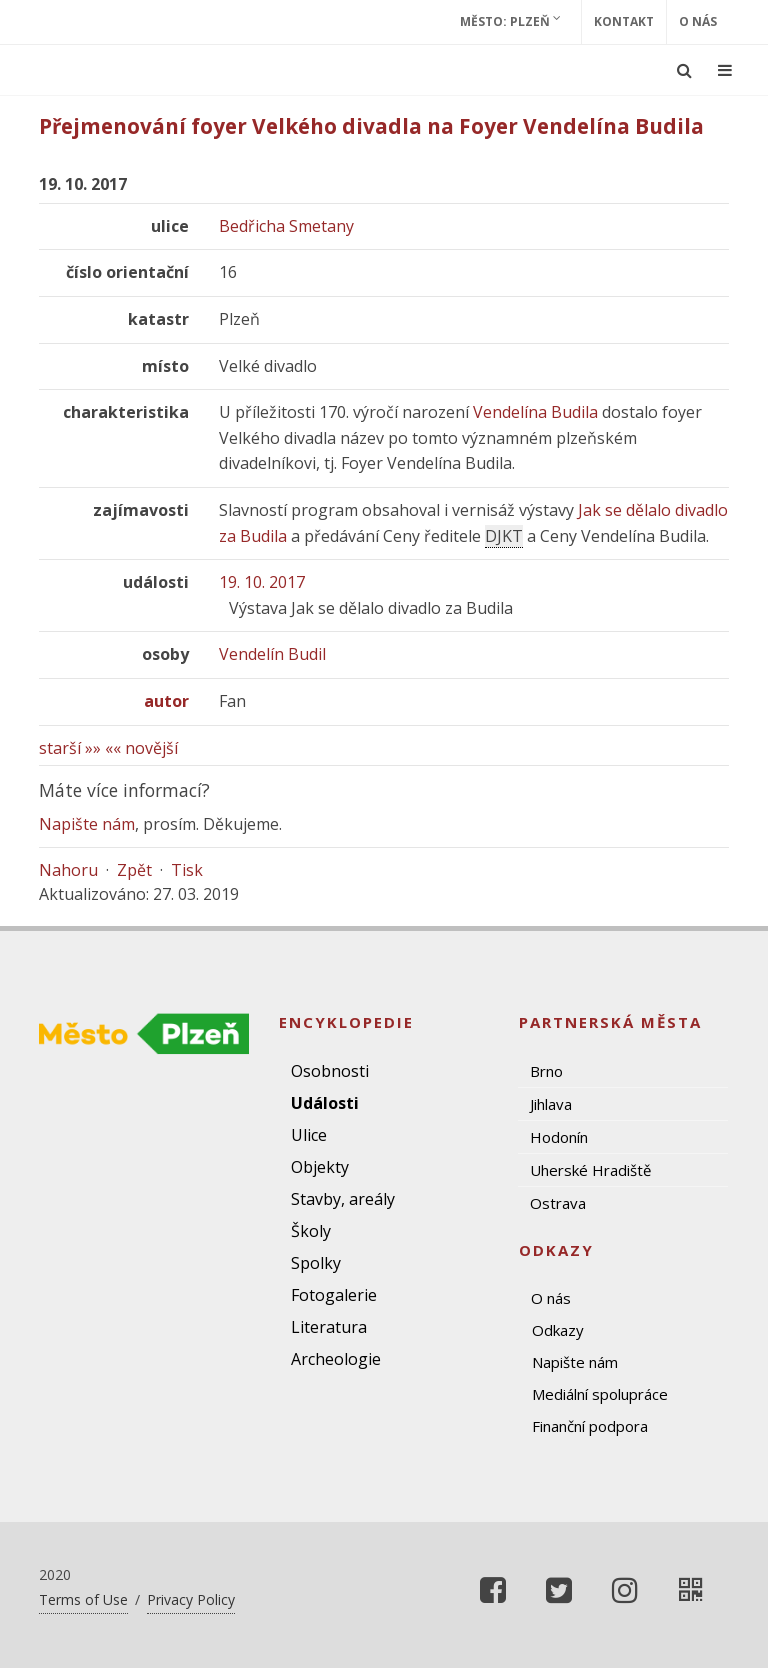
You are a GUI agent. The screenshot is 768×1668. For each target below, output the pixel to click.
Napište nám (87, 824)
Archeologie (336, 1359)
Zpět (134, 870)
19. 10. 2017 (262, 582)
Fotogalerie (334, 1295)
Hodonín (559, 1137)
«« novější (141, 748)
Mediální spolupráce (600, 1394)
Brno (546, 1071)
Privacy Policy (191, 1599)
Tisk (187, 870)
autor (166, 701)
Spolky (316, 1263)
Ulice (309, 1135)
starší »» (70, 748)
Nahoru (68, 870)
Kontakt (624, 21)
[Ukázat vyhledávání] (684, 70)
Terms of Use (83, 1599)
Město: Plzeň (510, 21)
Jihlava (551, 1104)
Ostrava (558, 1203)
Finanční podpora (590, 1426)
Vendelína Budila (535, 412)
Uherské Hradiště (590, 1170)
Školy (311, 1231)
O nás (698, 21)
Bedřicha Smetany (286, 226)
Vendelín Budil (272, 654)
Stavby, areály (343, 1199)
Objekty (320, 1167)
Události (325, 1103)
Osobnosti (330, 1071)
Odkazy (558, 1330)
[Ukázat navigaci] (725, 70)
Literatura (329, 1327)
